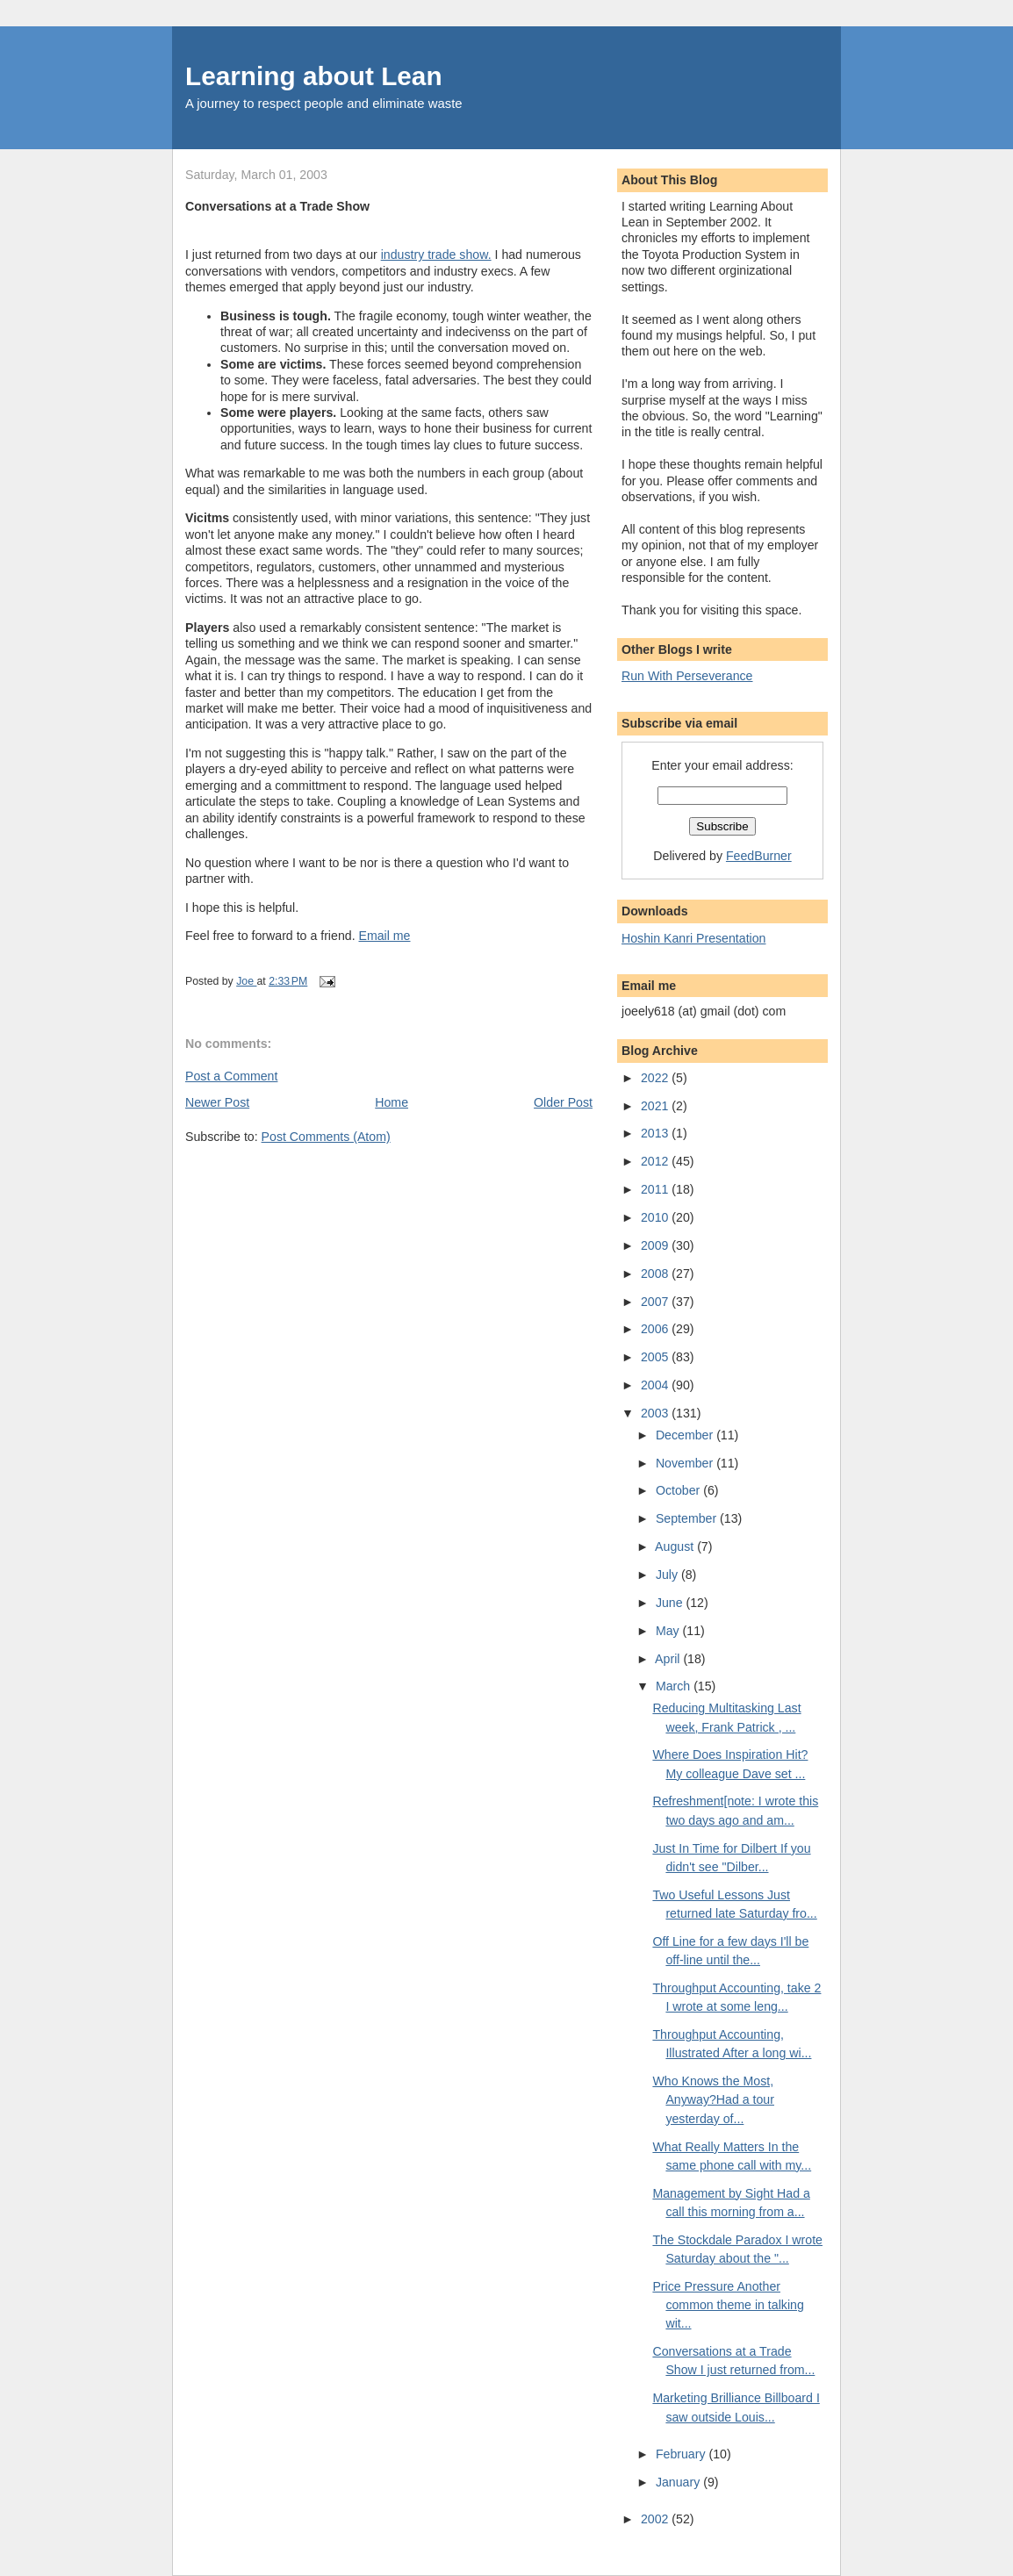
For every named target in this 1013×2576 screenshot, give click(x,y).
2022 (656, 1078)
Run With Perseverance (687, 676)
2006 (656, 1329)
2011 (656, 1189)
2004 (656, 1385)
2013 (656, 1133)
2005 (656, 1357)
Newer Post (217, 1102)
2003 (656, 1413)
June (671, 1603)
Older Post (563, 1102)
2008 (656, 1273)
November (686, 1463)
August (676, 1546)
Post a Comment (231, 1076)
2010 (656, 1217)
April (669, 1659)
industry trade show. (436, 255)
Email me (385, 936)
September (688, 1518)
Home (391, 1102)
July (668, 1575)
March (674, 1686)
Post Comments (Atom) (326, 1137)
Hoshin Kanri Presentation (693, 938)
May (669, 1631)
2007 (656, 1302)
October (679, 1490)
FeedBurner (759, 856)
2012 (656, 1161)
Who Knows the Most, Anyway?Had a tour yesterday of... (713, 2100)
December (686, 1435)
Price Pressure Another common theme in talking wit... (727, 2305)
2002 (656, 2519)
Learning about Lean (313, 75)
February (682, 2454)
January (679, 2482)
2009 (656, 1245)
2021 (656, 1106)
